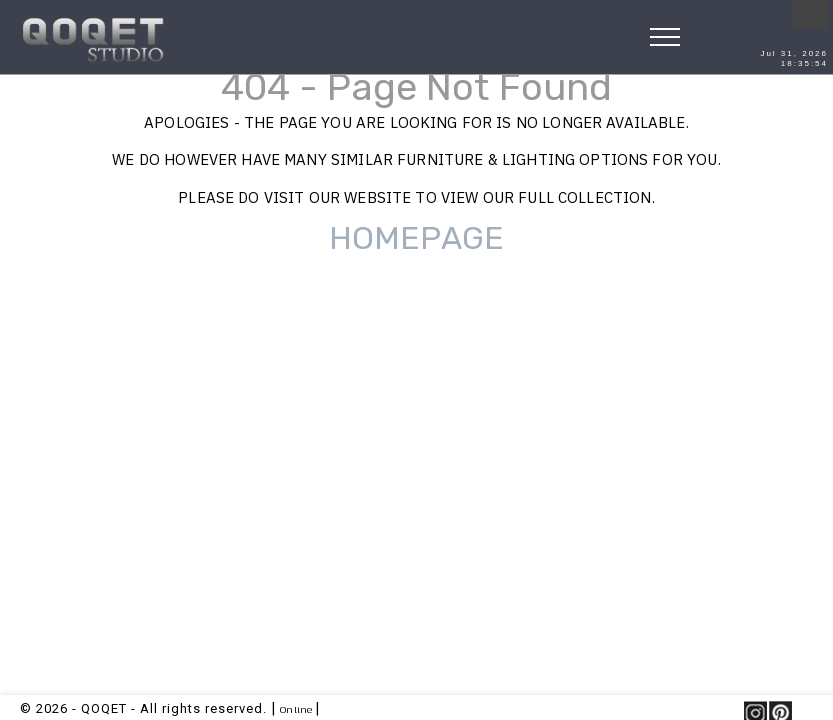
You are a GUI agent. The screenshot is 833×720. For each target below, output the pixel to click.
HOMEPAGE (416, 238)
